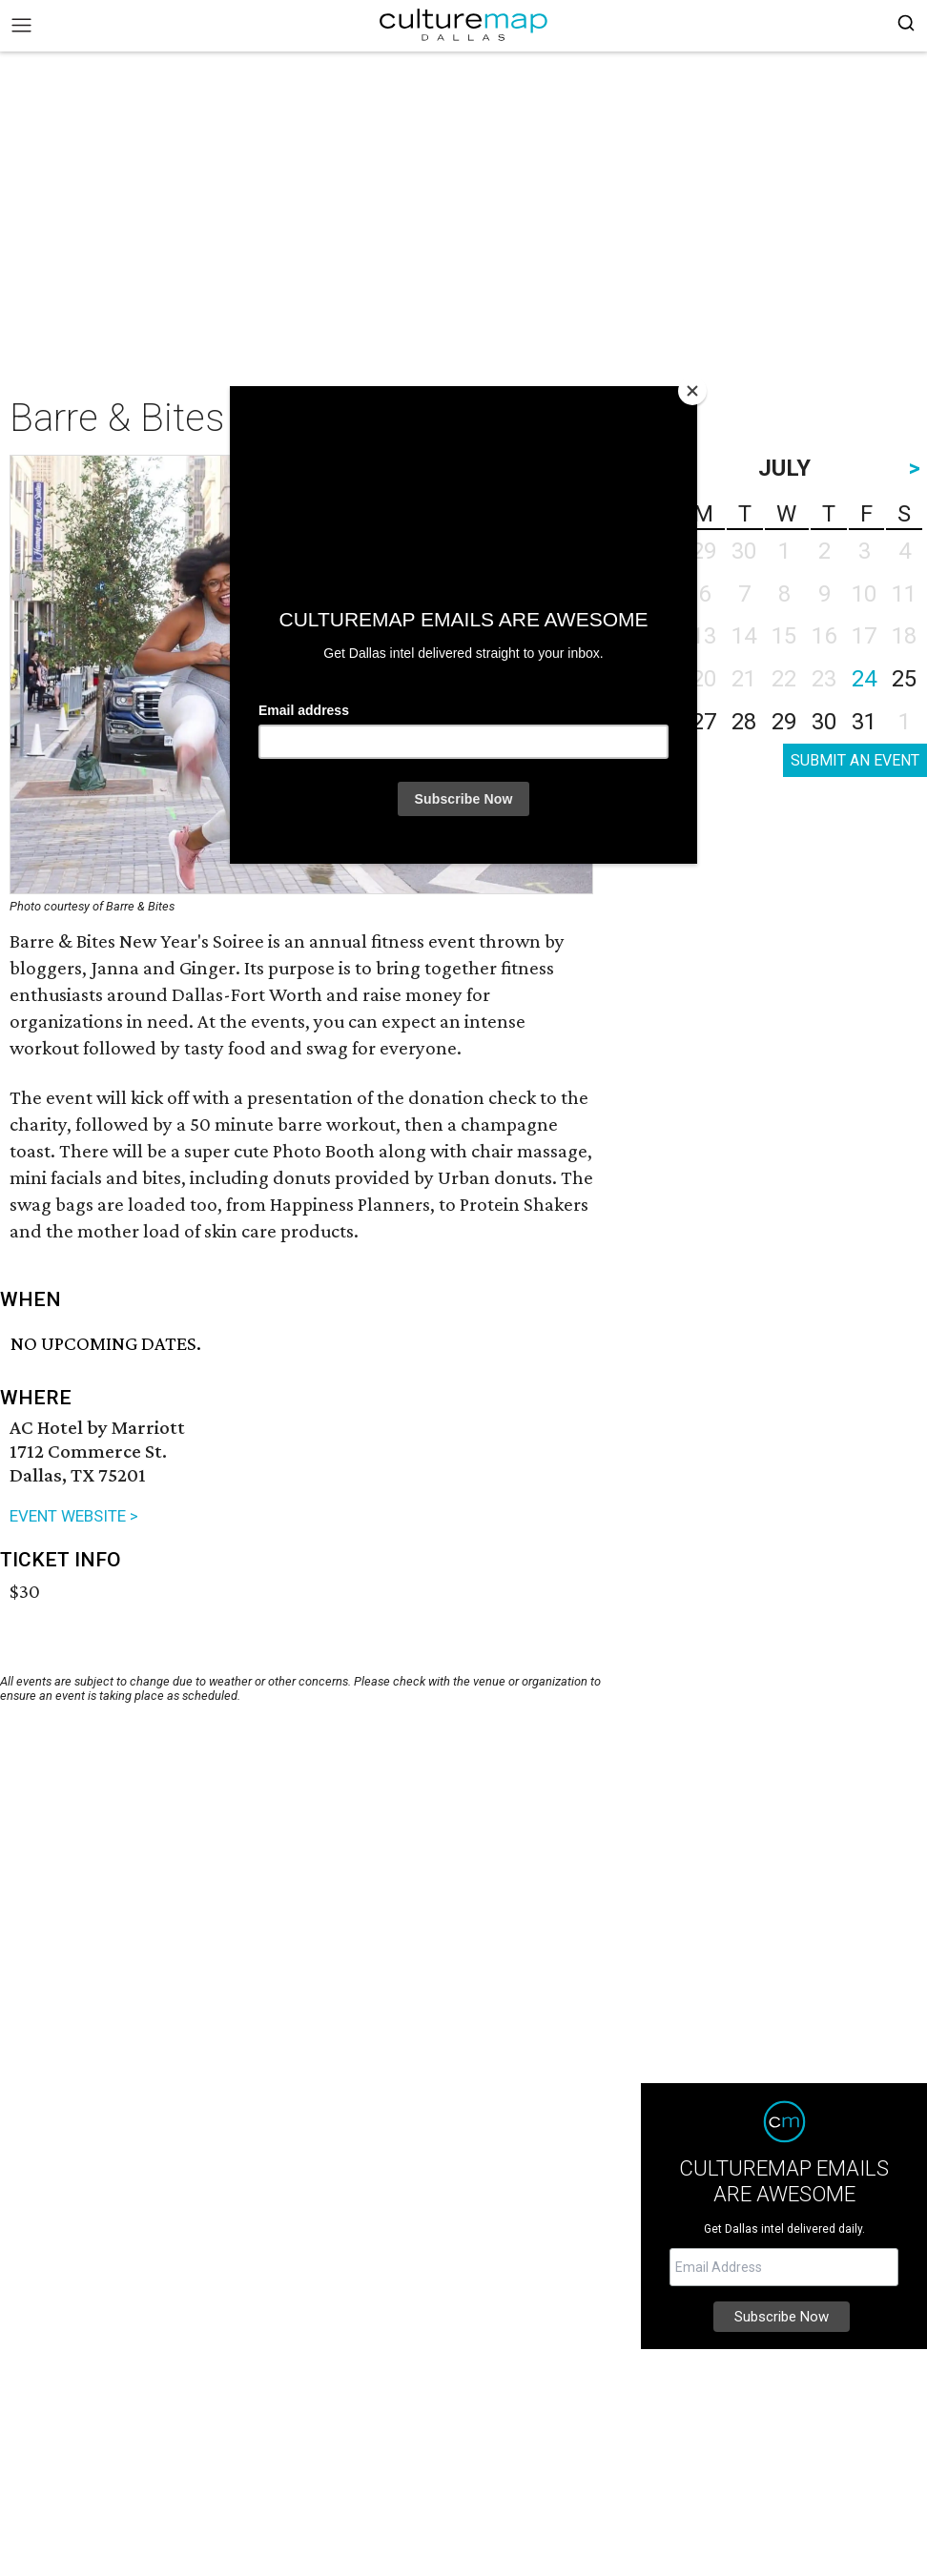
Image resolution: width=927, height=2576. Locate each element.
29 (784, 721)
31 (864, 721)
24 (864, 678)
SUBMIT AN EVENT (855, 760)
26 (663, 721)
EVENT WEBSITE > (74, 1515)
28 (743, 721)
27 (703, 721)
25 (904, 678)
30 (824, 721)
